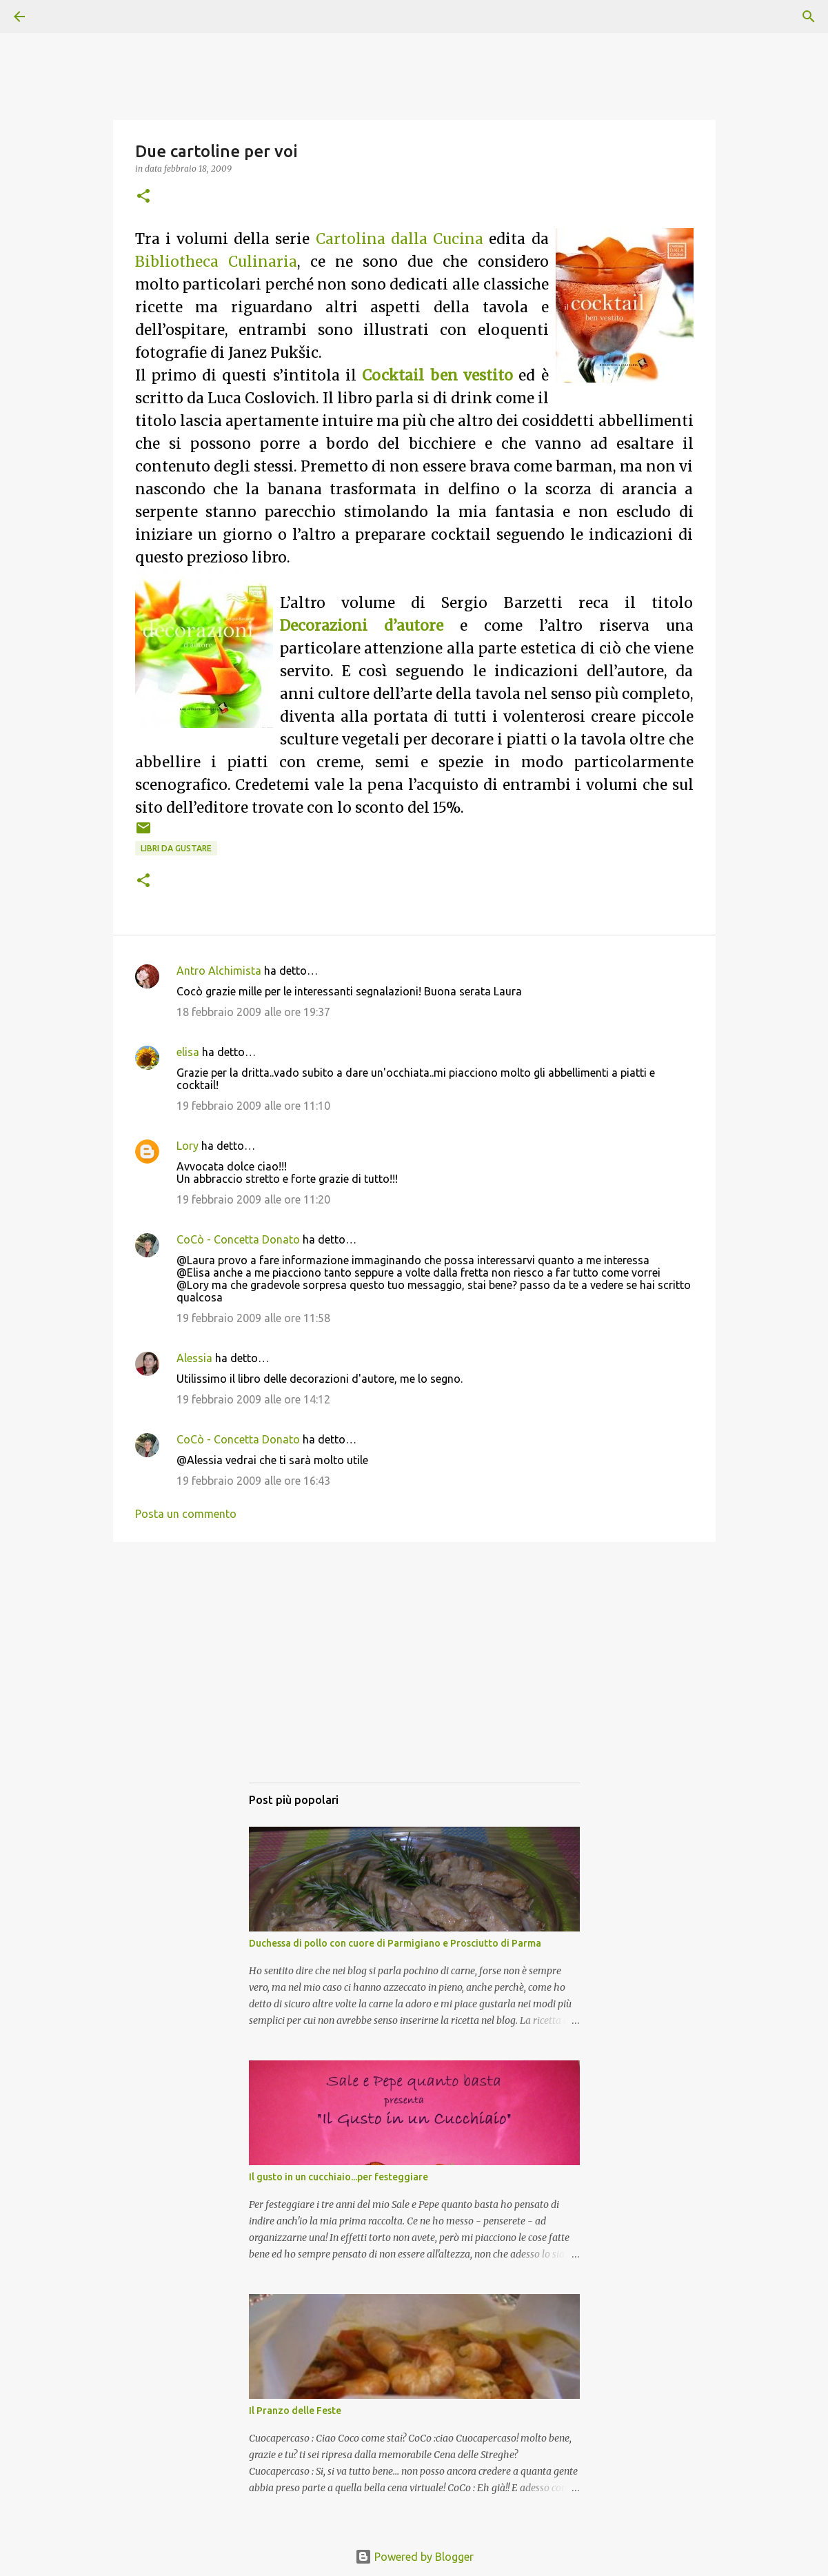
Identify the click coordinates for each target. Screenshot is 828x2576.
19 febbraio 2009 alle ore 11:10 (253, 1105)
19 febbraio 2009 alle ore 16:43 (253, 1480)
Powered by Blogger (414, 2556)
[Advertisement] (414, 1675)
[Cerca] (58, 16)
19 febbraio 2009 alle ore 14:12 (253, 1399)
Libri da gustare (176, 848)
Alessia (194, 1358)
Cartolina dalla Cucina (399, 239)
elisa (187, 1052)
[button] (143, 196)
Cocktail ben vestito (437, 376)
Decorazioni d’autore (361, 626)
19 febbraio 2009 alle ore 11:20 (253, 1199)
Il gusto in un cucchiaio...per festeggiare (338, 2176)
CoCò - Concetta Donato (238, 1239)
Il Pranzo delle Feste (295, 2410)
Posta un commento (185, 1514)
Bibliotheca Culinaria (216, 262)
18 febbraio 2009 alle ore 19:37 (253, 1012)
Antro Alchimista (218, 970)
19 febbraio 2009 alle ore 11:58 (253, 1318)
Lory (187, 1145)
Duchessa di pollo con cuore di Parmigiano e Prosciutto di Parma (395, 1943)
